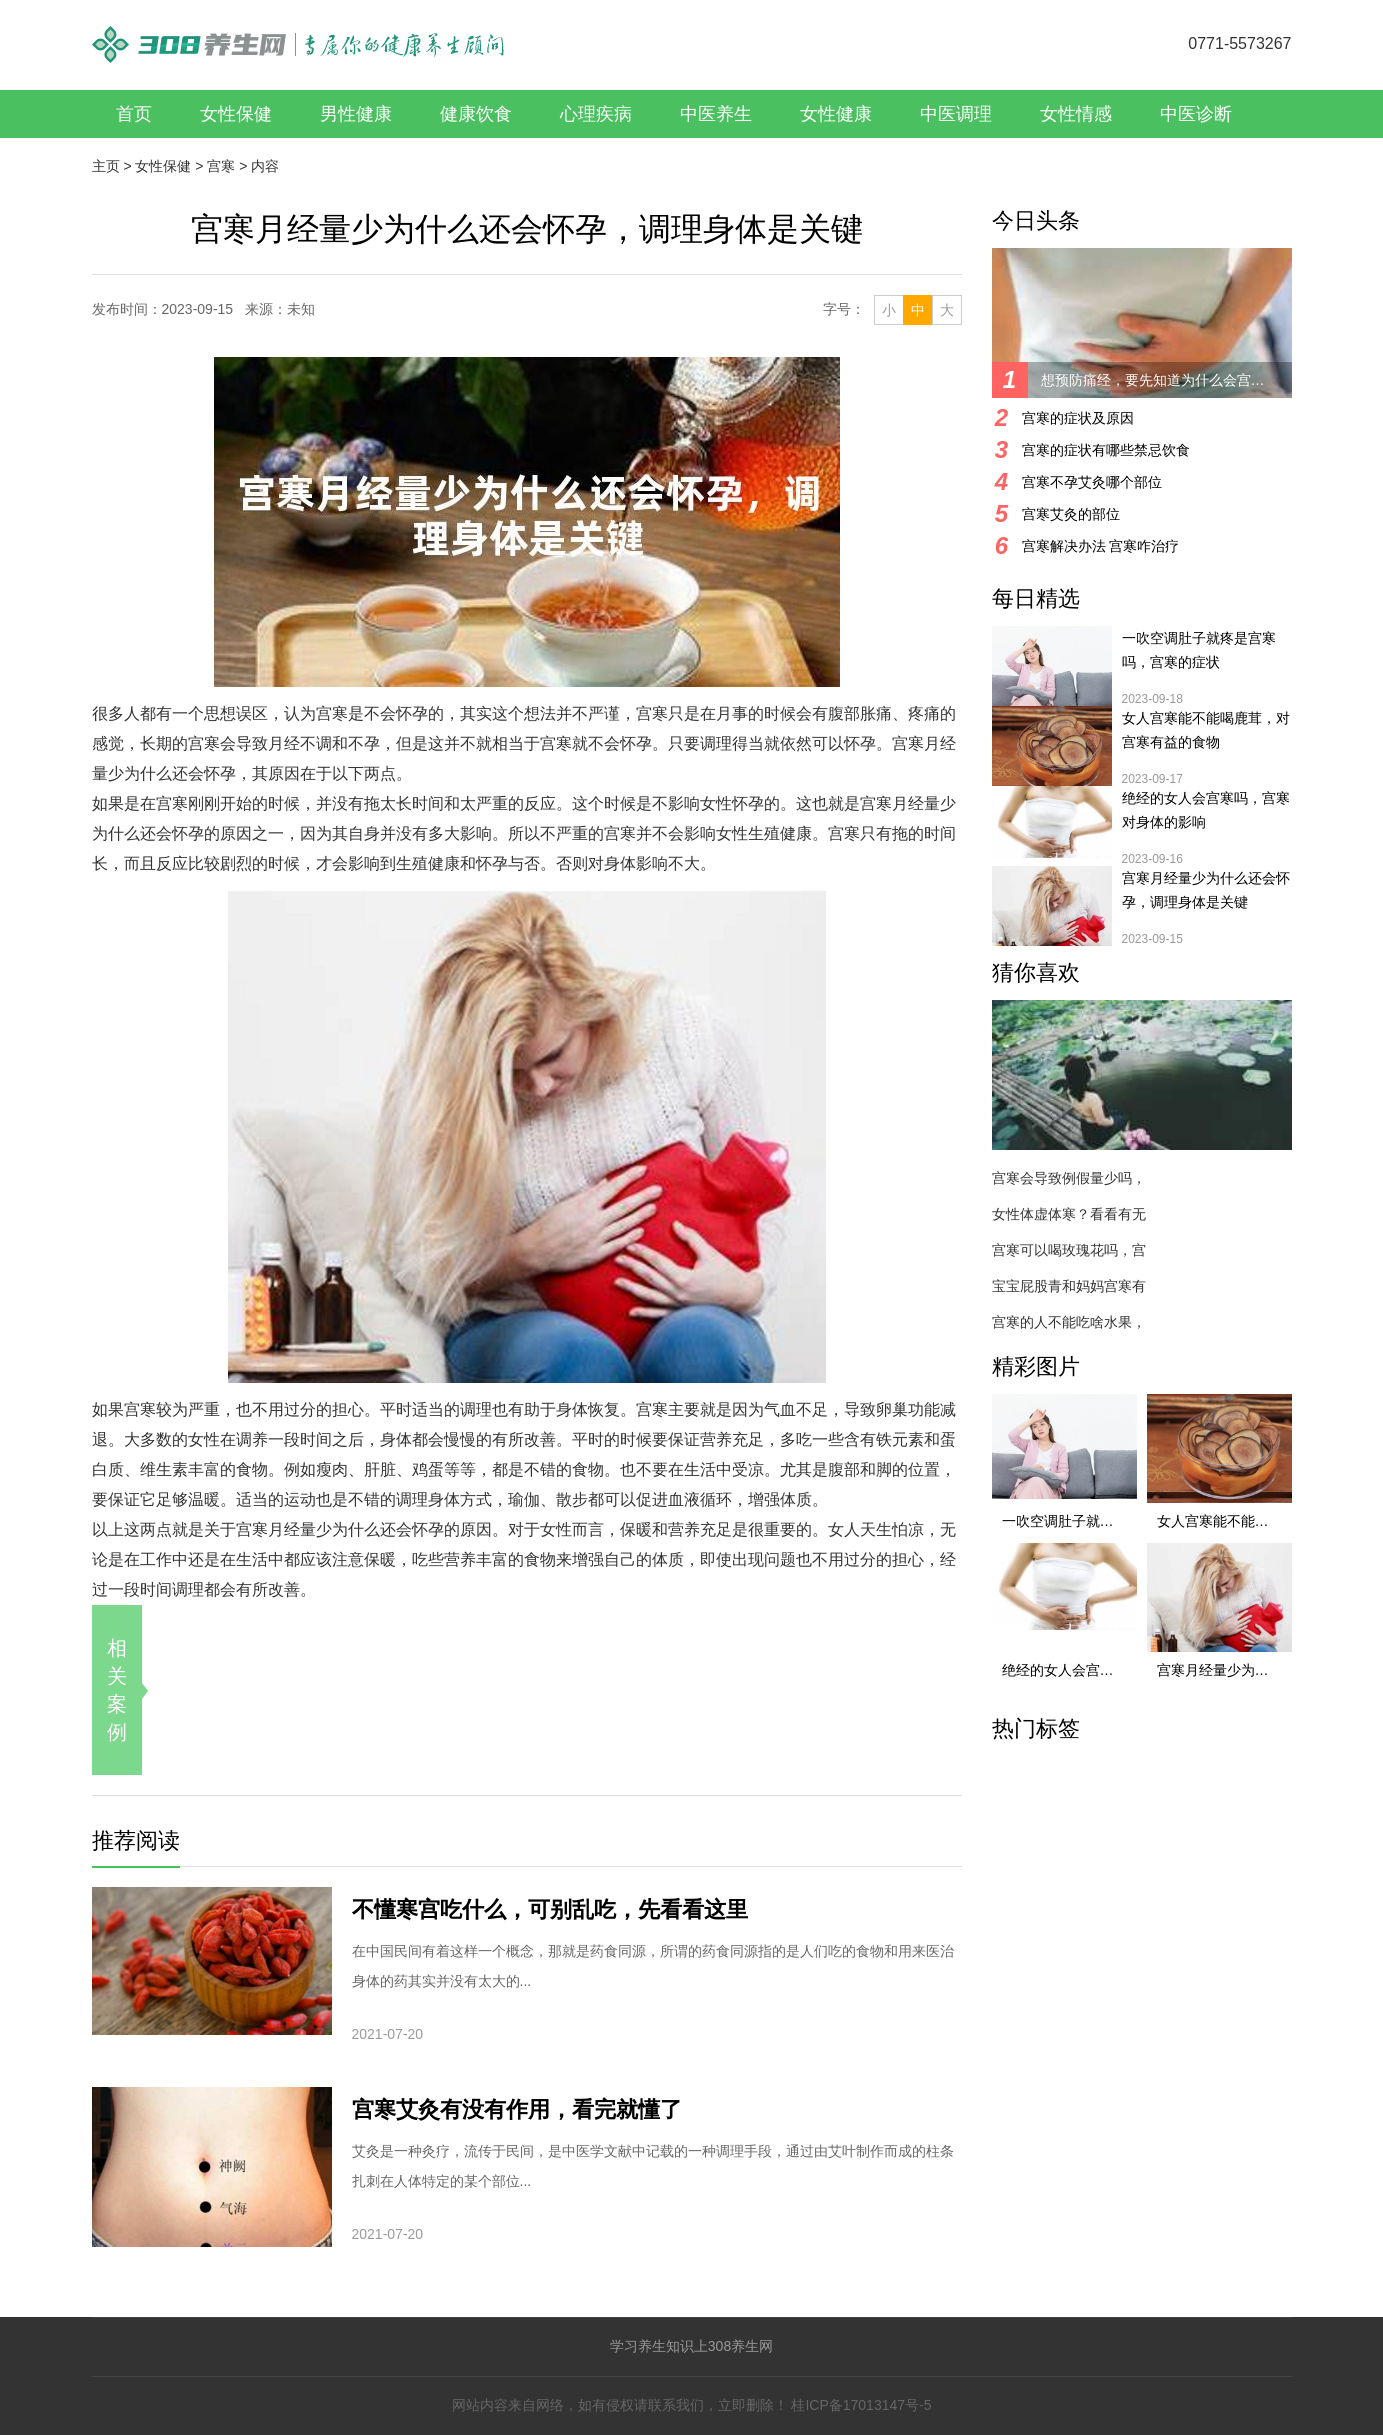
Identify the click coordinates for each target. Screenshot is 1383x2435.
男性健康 (356, 114)
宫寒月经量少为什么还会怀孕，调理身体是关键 (1206, 890)
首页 (134, 114)
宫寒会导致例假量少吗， (1069, 1178)
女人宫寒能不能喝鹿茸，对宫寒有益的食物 (1206, 730)
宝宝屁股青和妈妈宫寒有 (1069, 1286)
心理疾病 (596, 114)
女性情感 (1076, 114)
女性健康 (836, 114)
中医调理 (956, 114)
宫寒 (221, 166)
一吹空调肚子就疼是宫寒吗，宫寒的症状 (1199, 650)
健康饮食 (476, 114)
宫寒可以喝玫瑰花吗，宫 (1069, 1250)
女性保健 (236, 114)
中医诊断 (1196, 114)
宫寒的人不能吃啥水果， (1069, 1322)
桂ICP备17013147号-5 (861, 2405)
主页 (106, 166)
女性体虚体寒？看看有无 (1069, 1214)
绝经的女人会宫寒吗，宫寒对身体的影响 (1206, 810)
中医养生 (716, 114)
